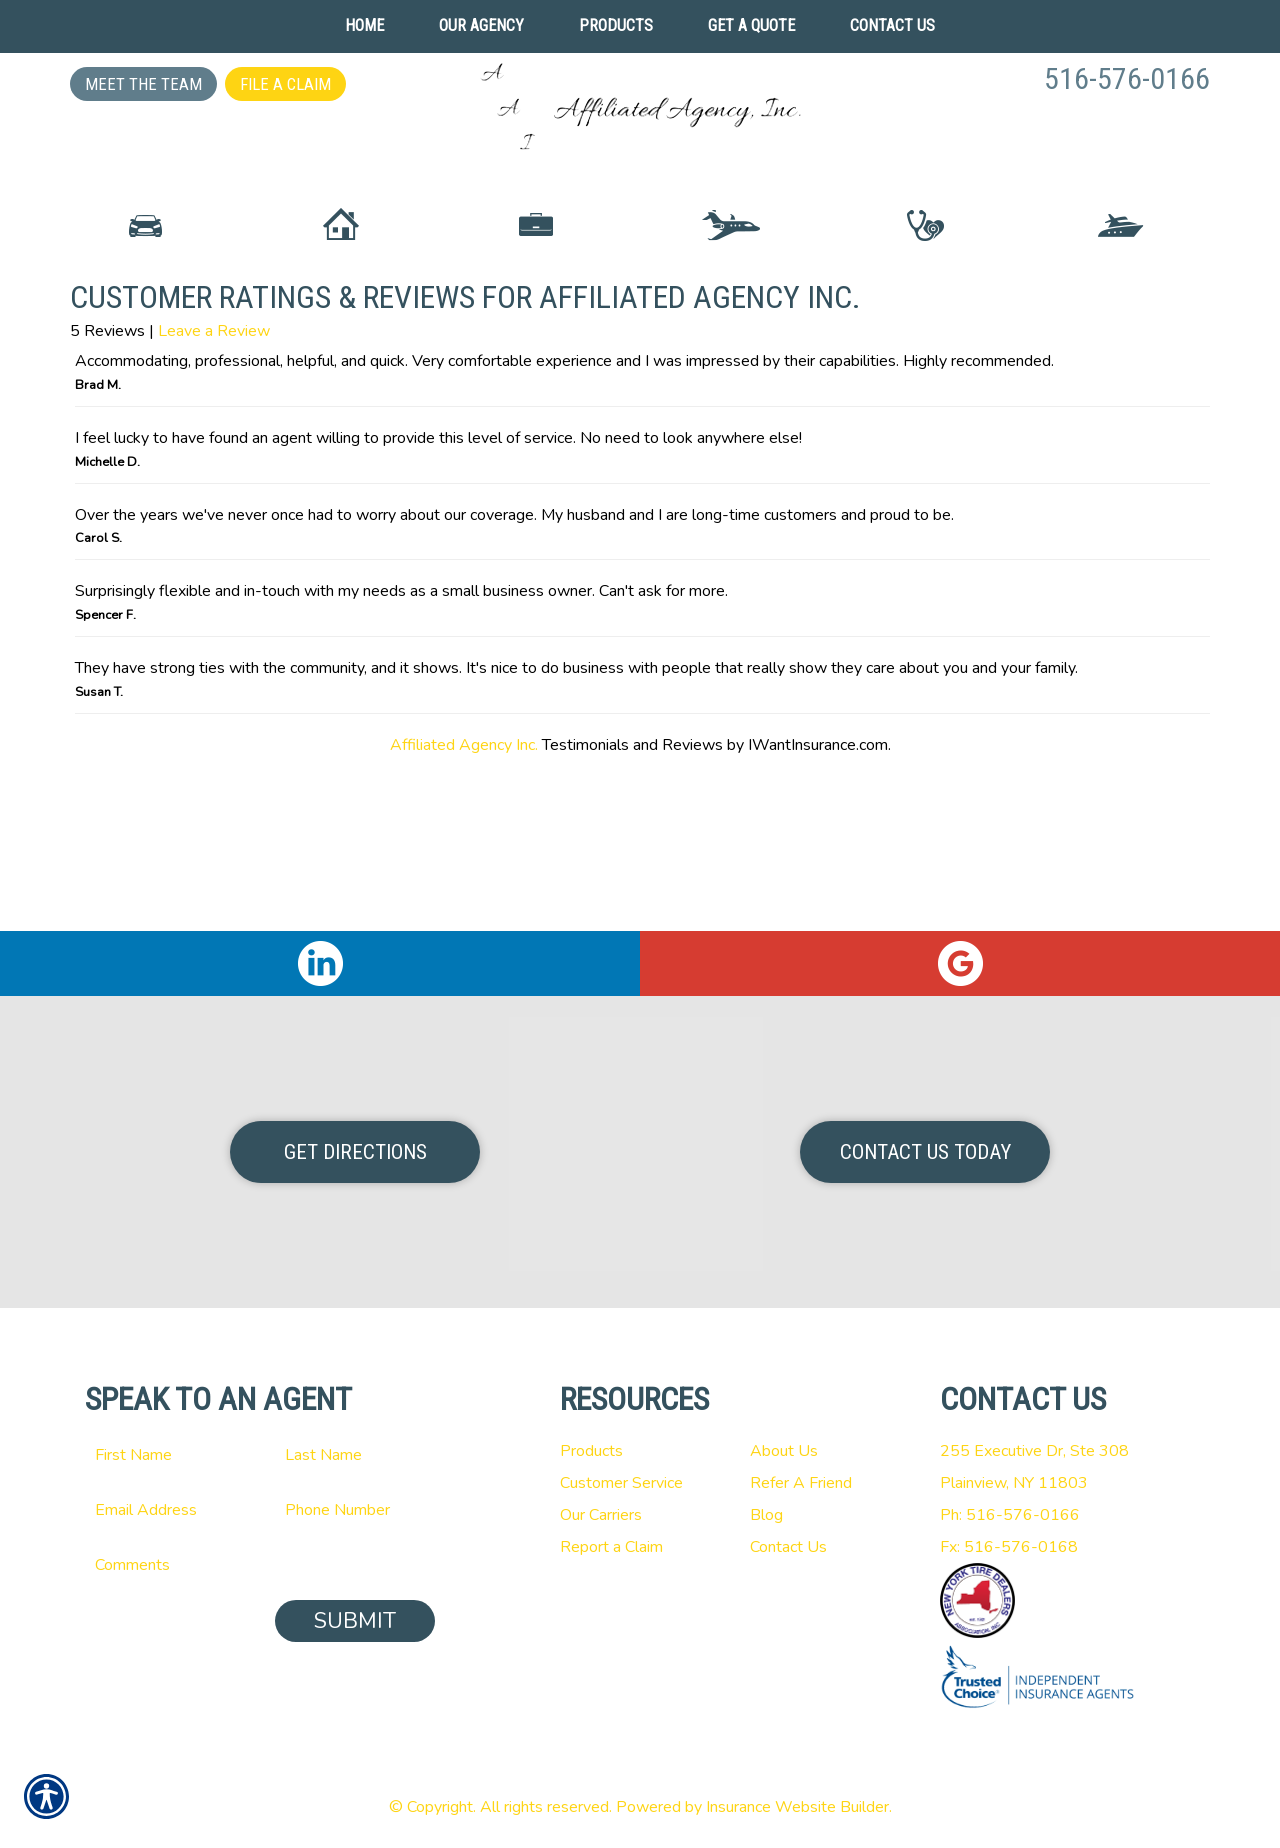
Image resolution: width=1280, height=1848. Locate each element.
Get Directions (355, 1152)
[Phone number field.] (355, 1510)
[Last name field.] (355, 1455)
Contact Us (788, 1547)
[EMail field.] (165, 1510)
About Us (784, 1451)
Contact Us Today (925, 1152)
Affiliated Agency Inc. (464, 904)
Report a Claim (611, 1547)
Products (591, 1451)
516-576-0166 (1127, 78)
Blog (766, 1515)
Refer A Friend (801, 1483)
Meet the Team (143, 84)
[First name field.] (165, 1455)
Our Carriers (601, 1515)
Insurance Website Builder (797, 1807)
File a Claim (285, 84)
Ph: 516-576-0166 (1010, 1515)
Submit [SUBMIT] (355, 1621)
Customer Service (621, 1483)
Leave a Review (214, 491)
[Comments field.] (260, 1565)
